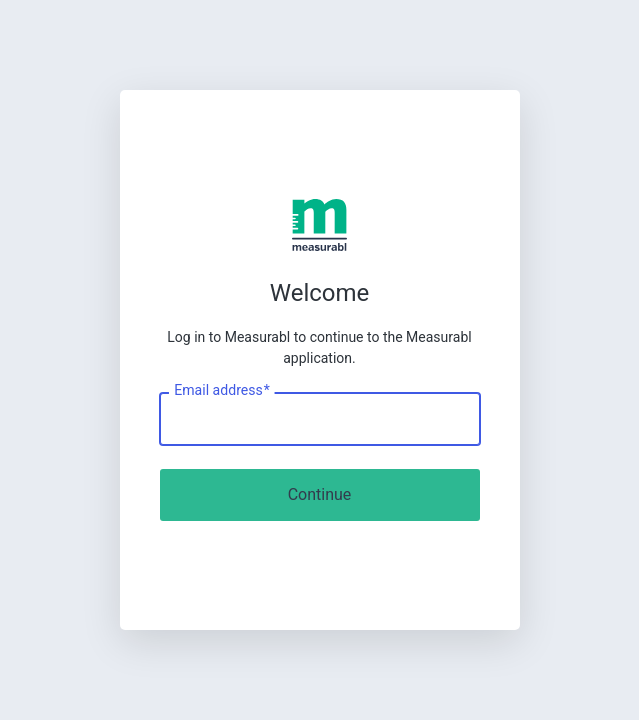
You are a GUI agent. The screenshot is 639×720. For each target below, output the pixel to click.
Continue (320, 494)
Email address (221, 391)
